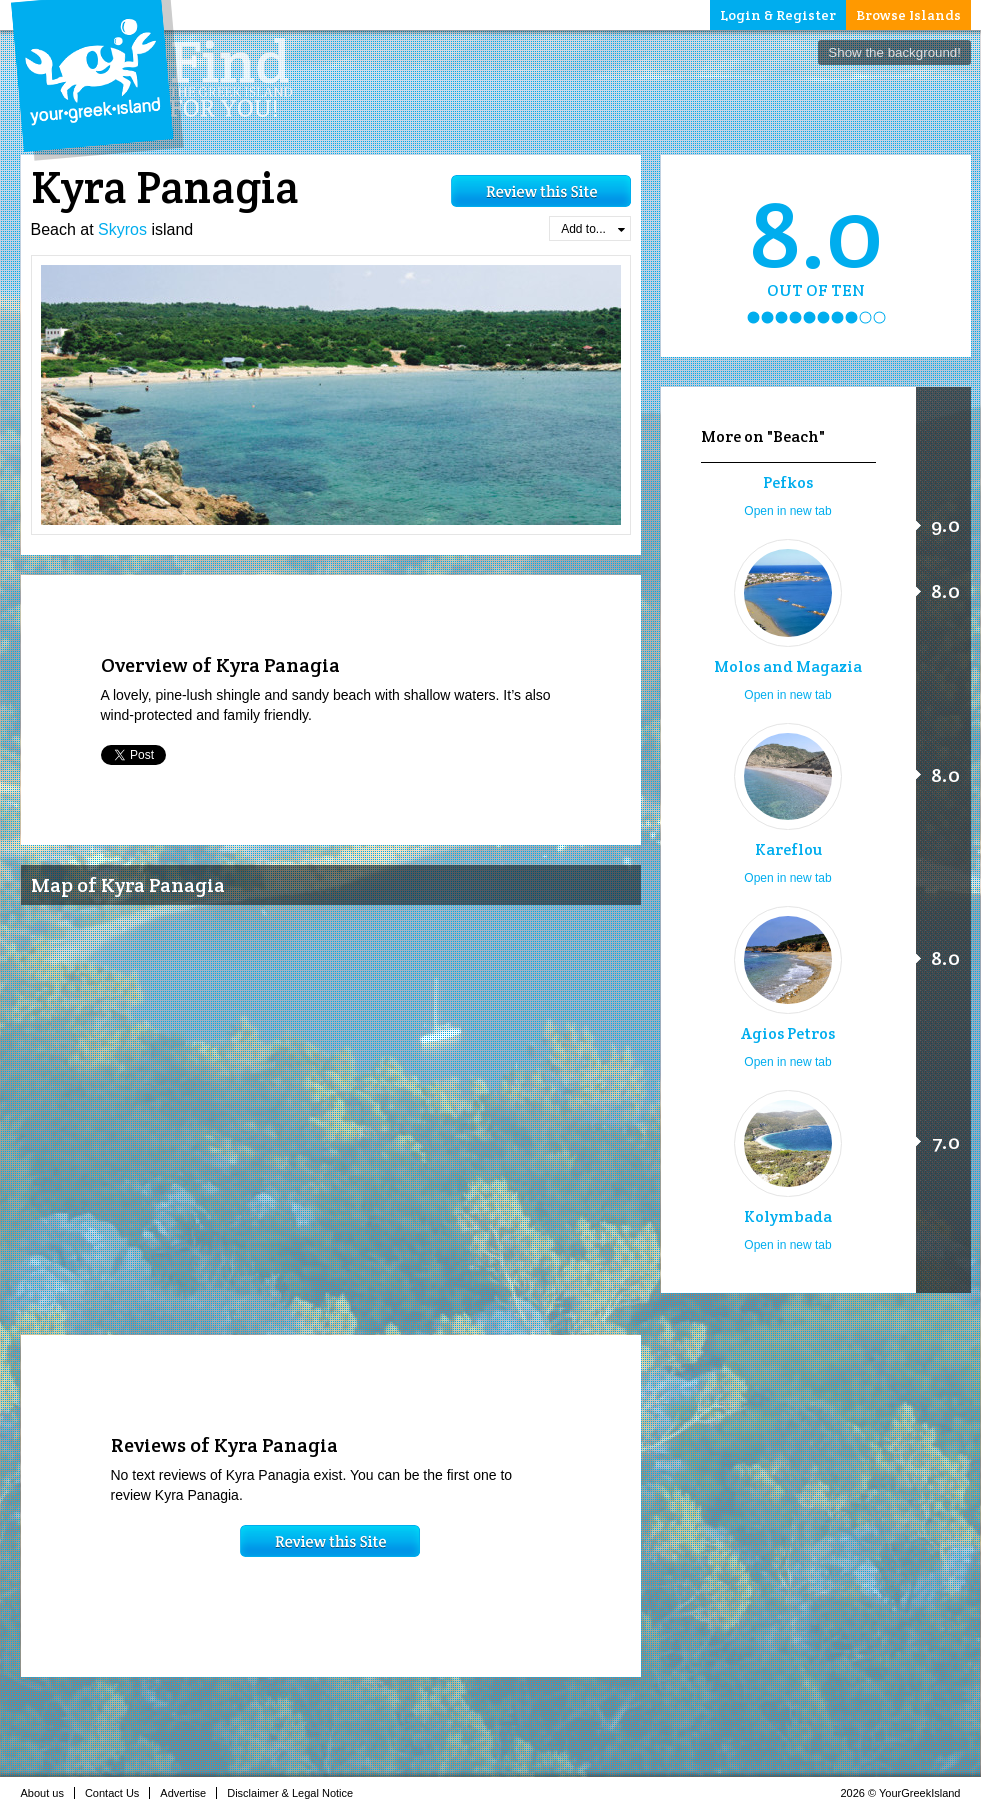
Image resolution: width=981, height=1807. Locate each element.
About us (48, 1793)
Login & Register (778, 15)
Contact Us (117, 1793)
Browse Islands (908, 15)
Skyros (122, 229)
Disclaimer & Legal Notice (295, 1793)
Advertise (188, 1793)
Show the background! (894, 52)
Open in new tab (787, 511)
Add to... (592, 229)
